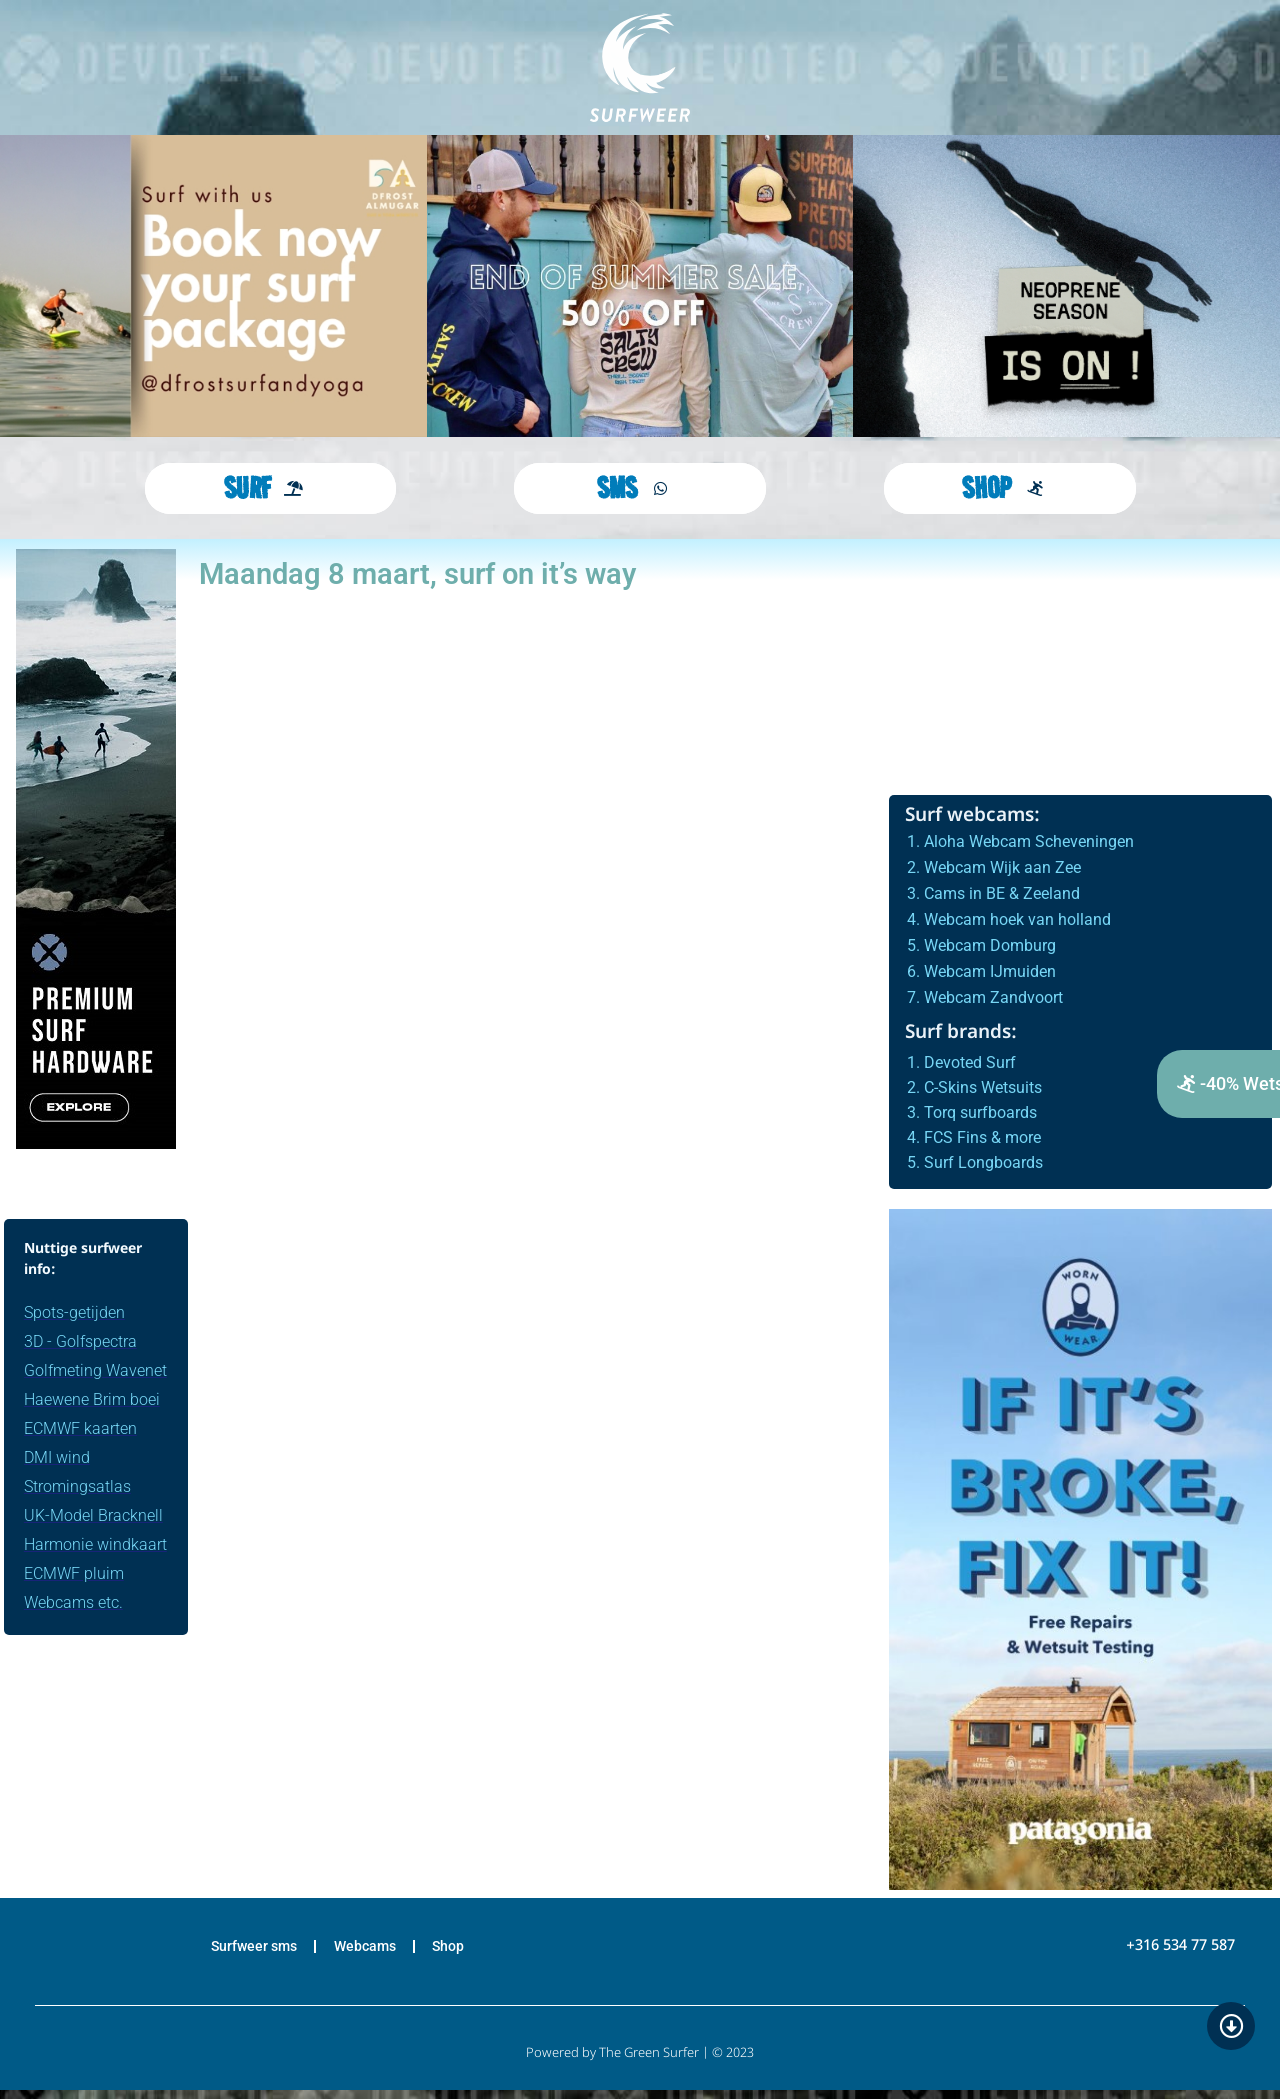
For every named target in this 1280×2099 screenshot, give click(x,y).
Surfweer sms (237, 1951)
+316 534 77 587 (1180, 1951)
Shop (468, 1951)
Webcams (367, 1951)
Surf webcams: (972, 816)
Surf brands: (961, 1033)
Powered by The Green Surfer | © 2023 (640, 2062)
